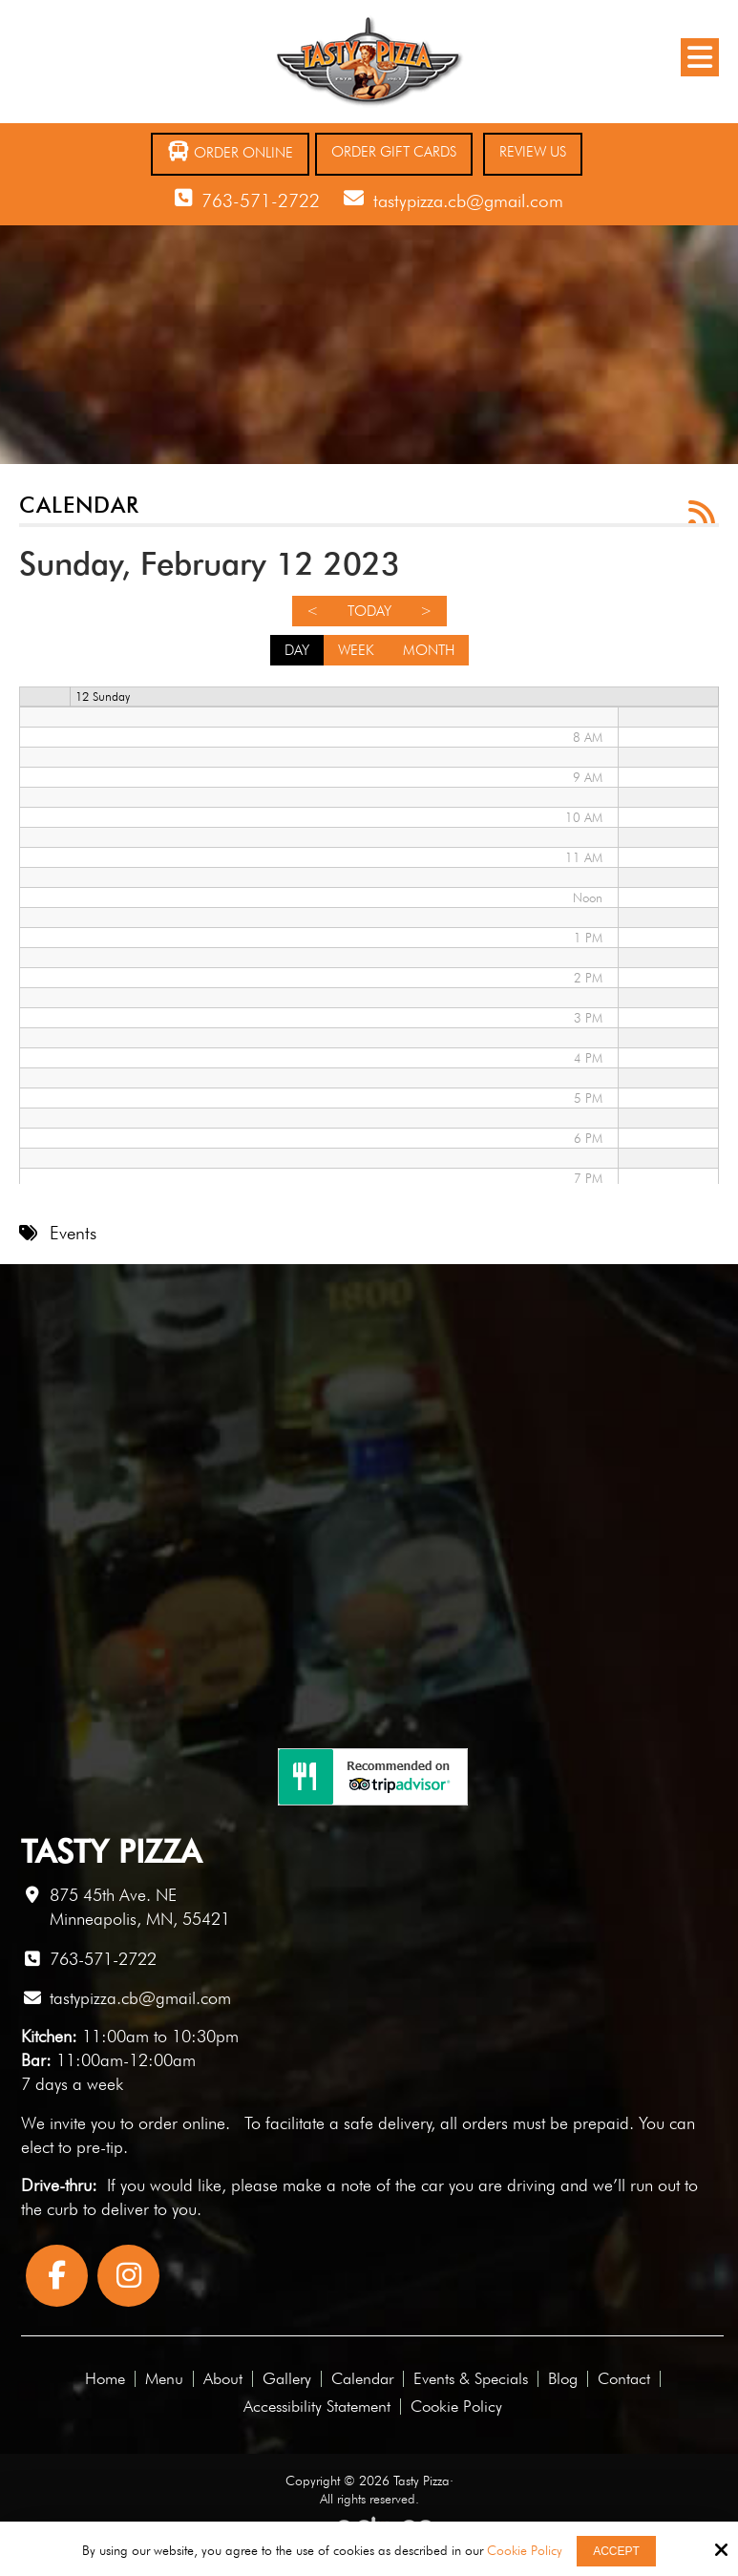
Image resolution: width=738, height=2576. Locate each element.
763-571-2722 (260, 200)
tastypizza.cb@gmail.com (468, 200)
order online (181, 2123)
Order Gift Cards (393, 151)
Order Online (230, 151)
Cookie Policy (524, 2550)
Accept (616, 2551)
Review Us (532, 151)
